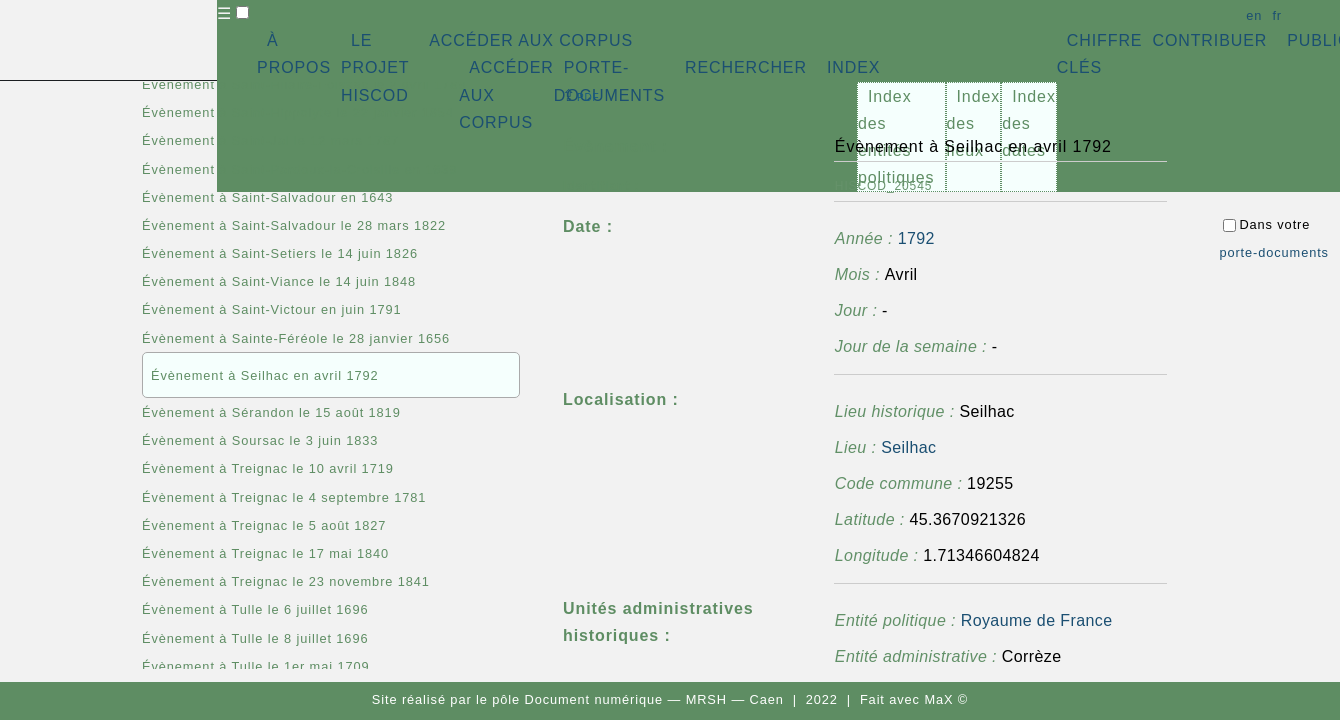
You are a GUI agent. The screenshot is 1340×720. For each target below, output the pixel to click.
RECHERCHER (746, 67)
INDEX (853, 67)
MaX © (946, 699)
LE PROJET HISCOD (375, 67)
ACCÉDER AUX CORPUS (531, 40)
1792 (916, 238)
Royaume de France (1037, 620)
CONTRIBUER (1209, 40)
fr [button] (1277, 15)
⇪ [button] (581, 95)
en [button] (1254, 15)
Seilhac (908, 447)
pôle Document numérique (577, 699)
